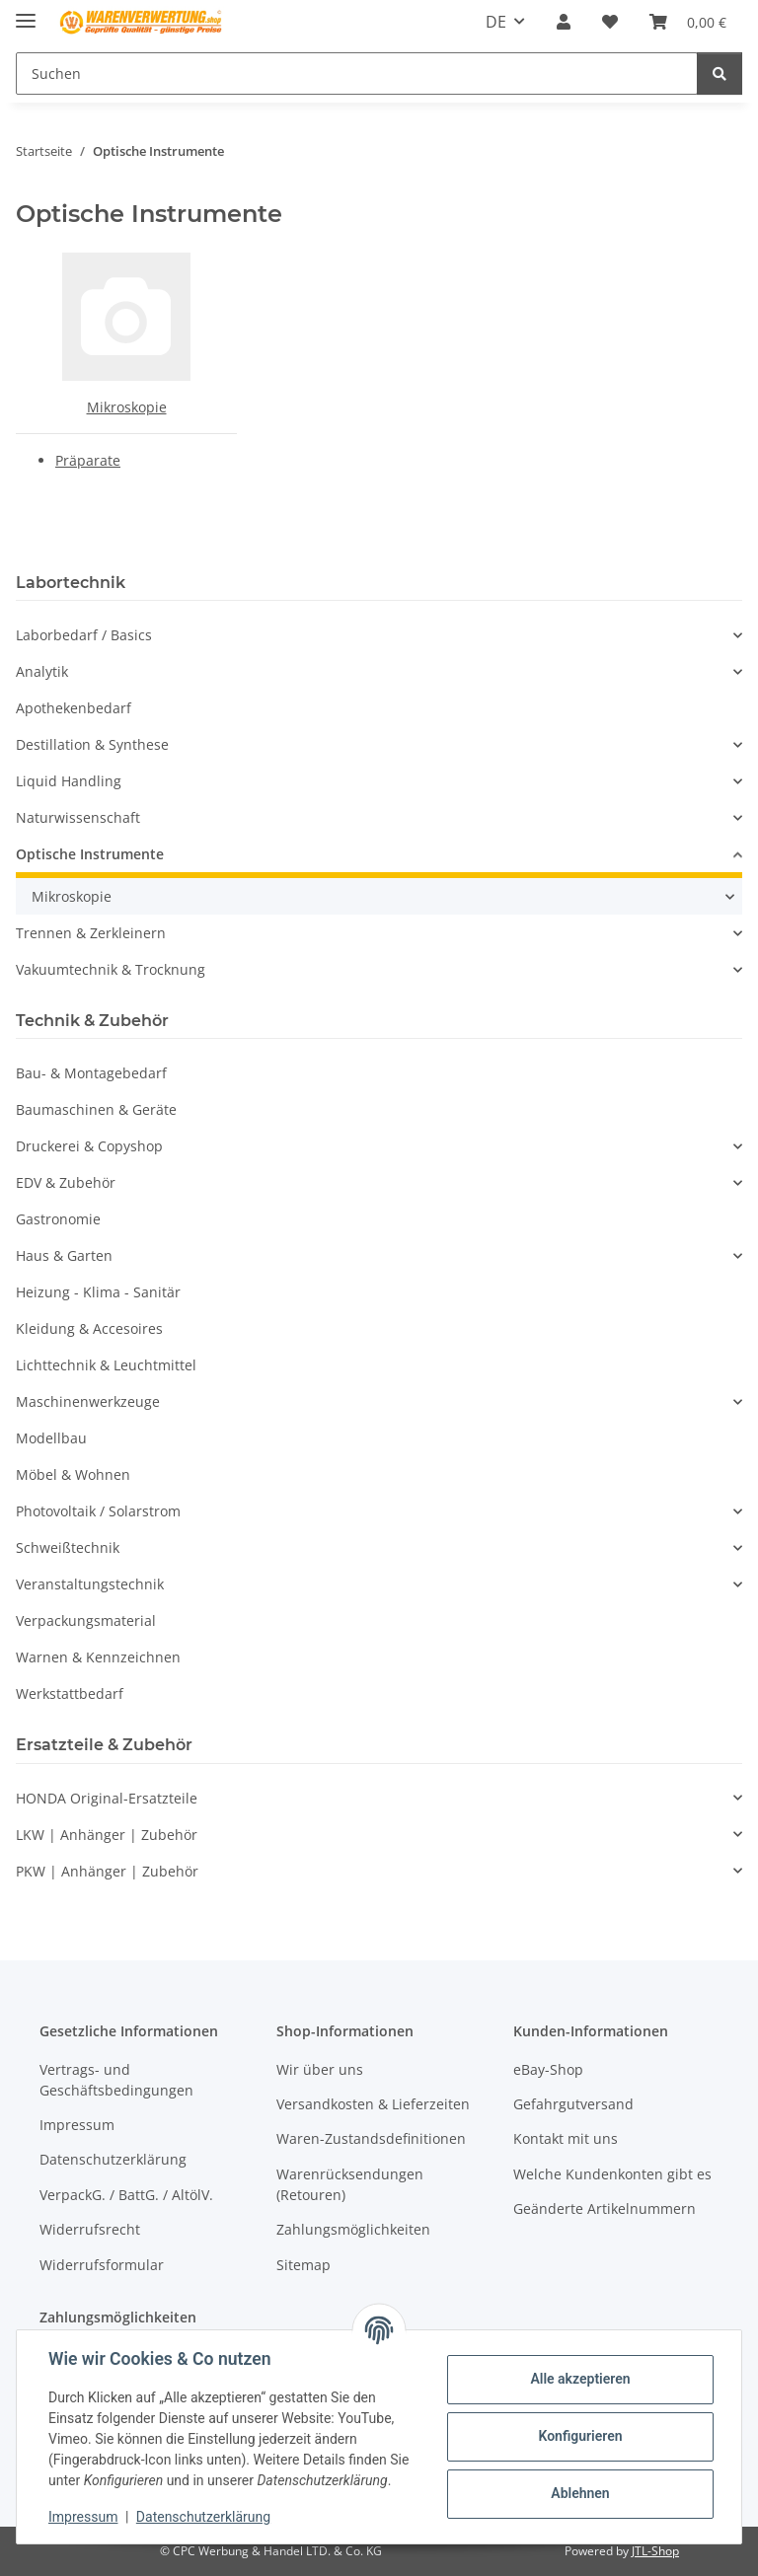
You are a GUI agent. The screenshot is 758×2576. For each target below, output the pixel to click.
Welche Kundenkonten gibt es (612, 2174)
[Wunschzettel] (610, 21)
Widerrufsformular (101, 2264)
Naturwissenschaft (78, 817)
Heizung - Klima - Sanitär (98, 1292)
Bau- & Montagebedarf (91, 1073)
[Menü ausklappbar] (26, 12)
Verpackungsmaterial (86, 1620)
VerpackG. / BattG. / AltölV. (126, 2194)
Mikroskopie (127, 407)
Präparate (87, 460)
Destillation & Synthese (92, 744)
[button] (563, 21)
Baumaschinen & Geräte (96, 1109)
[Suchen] (357, 73)
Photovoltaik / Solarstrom (98, 1511)
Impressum (82, 2517)
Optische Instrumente (90, 854)
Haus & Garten (64, 1255)
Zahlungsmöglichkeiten (353, 2229)
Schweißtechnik (67, 1547)
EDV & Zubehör (65, 1182)
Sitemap (303, 2264)
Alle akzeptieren (580, 2379)
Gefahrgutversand (573, 2104)
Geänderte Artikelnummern (604, 2208)
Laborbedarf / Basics (84, 635)
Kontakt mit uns (565, 2138)
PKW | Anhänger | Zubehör (107, 1871)
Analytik (42, 671)
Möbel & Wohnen (73, 1474)
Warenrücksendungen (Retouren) (349, 2184)
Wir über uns (319, 2069)
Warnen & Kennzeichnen (98, 1657)
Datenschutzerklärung (203, 2517)
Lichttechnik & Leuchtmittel (106, 1365)
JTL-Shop (655, 2550)
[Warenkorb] (688, 21)
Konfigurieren (580, 2436)
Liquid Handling (68, 781)
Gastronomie (58, 1219)
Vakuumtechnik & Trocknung (110, 969)
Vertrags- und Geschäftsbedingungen (116, 2079)
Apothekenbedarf (73, 708)
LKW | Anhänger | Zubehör (106, 1834)
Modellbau (51, 1438)
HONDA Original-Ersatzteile (106, 1798)
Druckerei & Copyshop (89, 1146)
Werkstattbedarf (69, 1693)
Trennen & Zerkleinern (91, 932)
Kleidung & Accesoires (89, 1328)
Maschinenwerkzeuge (88, 1401)
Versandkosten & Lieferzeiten (373, 2104)
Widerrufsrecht (89, 2229)
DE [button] (496, 22)
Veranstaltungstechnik (90, 1584)
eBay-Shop (548, 2069)
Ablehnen (580, 2493)
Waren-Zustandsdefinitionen (371, 2138)
